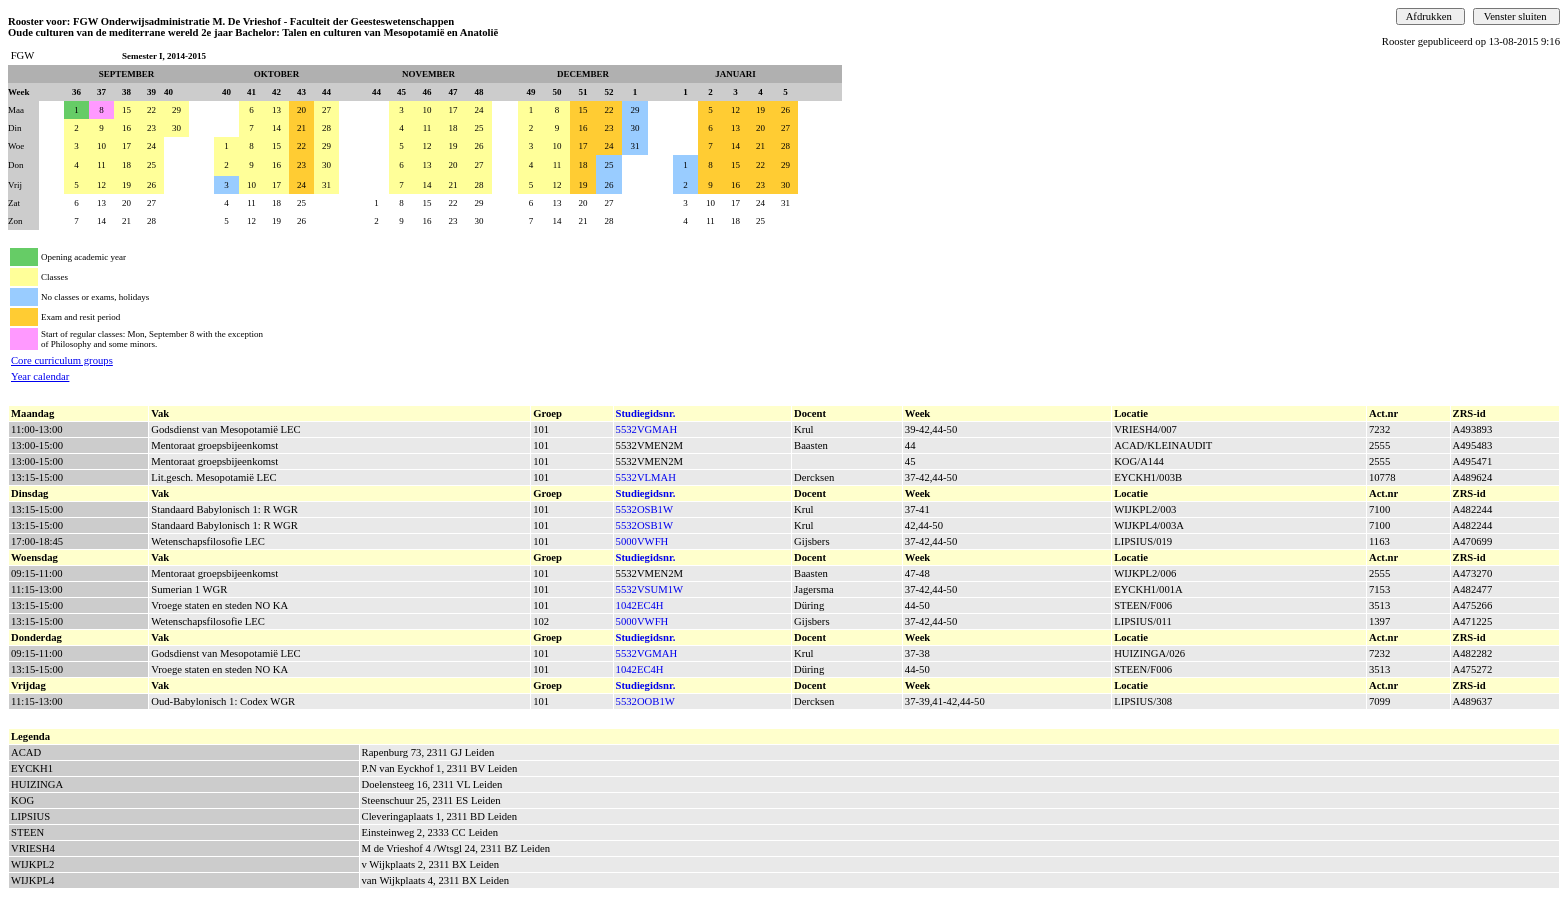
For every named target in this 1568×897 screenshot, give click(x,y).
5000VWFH (642, 541)
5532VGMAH (647, 429)
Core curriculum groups (62, 360)
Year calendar (40, 376)
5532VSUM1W (650, 589)
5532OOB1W (645, 701)
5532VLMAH (646, 477)
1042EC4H (640, 605)
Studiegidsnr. (646, 413)
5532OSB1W (644, 509)
